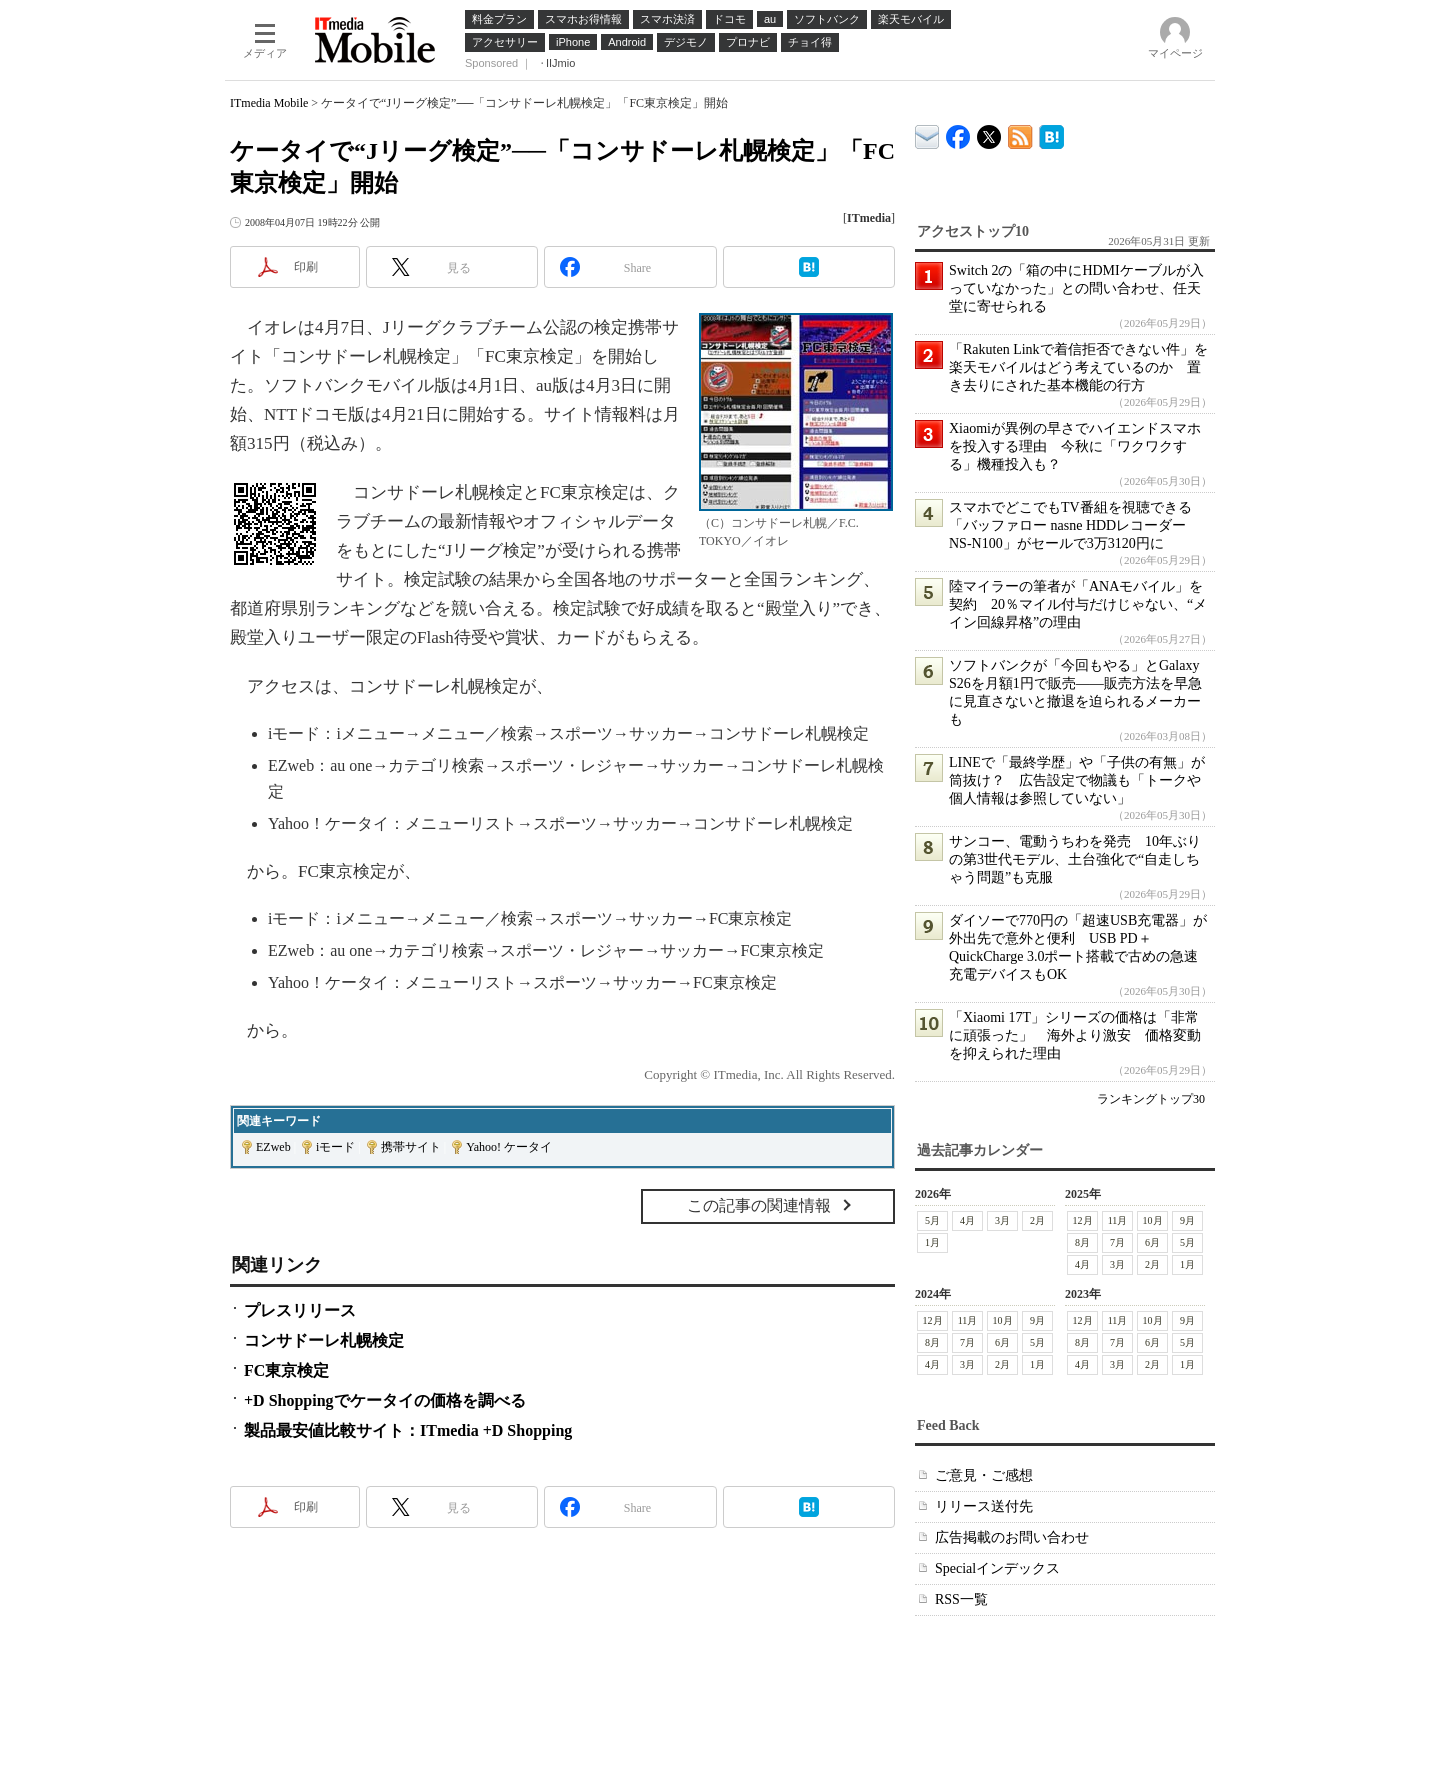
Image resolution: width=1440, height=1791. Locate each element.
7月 (1117, 1242)
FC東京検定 (286, 1370)
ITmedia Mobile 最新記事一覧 (1020, 133)
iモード (335, 1147)
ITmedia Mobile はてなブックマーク (1051, 133)
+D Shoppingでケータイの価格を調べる (385, 1400)
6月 (1152, 1242)
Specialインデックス (997, 1568)
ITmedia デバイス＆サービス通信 (927, 133)
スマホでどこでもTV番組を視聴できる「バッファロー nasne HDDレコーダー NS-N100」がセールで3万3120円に (1070, 525)
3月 (1002, 1220)
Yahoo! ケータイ (509, 1147)
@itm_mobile (989, 132)
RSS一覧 (961, 1599)
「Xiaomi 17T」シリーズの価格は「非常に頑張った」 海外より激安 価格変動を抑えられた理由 (1075, 1035)
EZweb (273, 1147)
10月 (1153, 1220)
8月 (1082, 1242)
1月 (932, 1242)
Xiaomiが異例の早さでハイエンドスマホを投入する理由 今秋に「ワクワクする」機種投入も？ (1075, 446)
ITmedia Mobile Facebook (958, 132)
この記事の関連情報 (759, 1205)
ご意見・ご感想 (984, 1475)
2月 (1037, 1220)
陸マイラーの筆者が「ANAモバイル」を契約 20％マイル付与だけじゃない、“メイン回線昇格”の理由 (1078, 604)
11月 (1118, 1220)
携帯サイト (411, 1147)
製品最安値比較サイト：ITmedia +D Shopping (408, 1430)
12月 (1083, 1220)
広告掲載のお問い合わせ (1012, 1537)
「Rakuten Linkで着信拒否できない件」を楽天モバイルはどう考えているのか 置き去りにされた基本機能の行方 (1078, 367)
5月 (932, 1220)
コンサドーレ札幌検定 (324, 1340)
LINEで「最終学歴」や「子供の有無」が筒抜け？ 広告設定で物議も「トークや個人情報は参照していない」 (1077, 780)
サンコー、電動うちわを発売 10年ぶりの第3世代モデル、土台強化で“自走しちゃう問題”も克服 (1075, 859)
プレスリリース (300, 1310)
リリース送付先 (984, 1506)
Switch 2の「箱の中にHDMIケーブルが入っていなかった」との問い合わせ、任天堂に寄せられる (1076, 288)
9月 (1187, 1220)
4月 (967, 1220)
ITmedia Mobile (269, 103)
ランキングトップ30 (1151, 1099)
